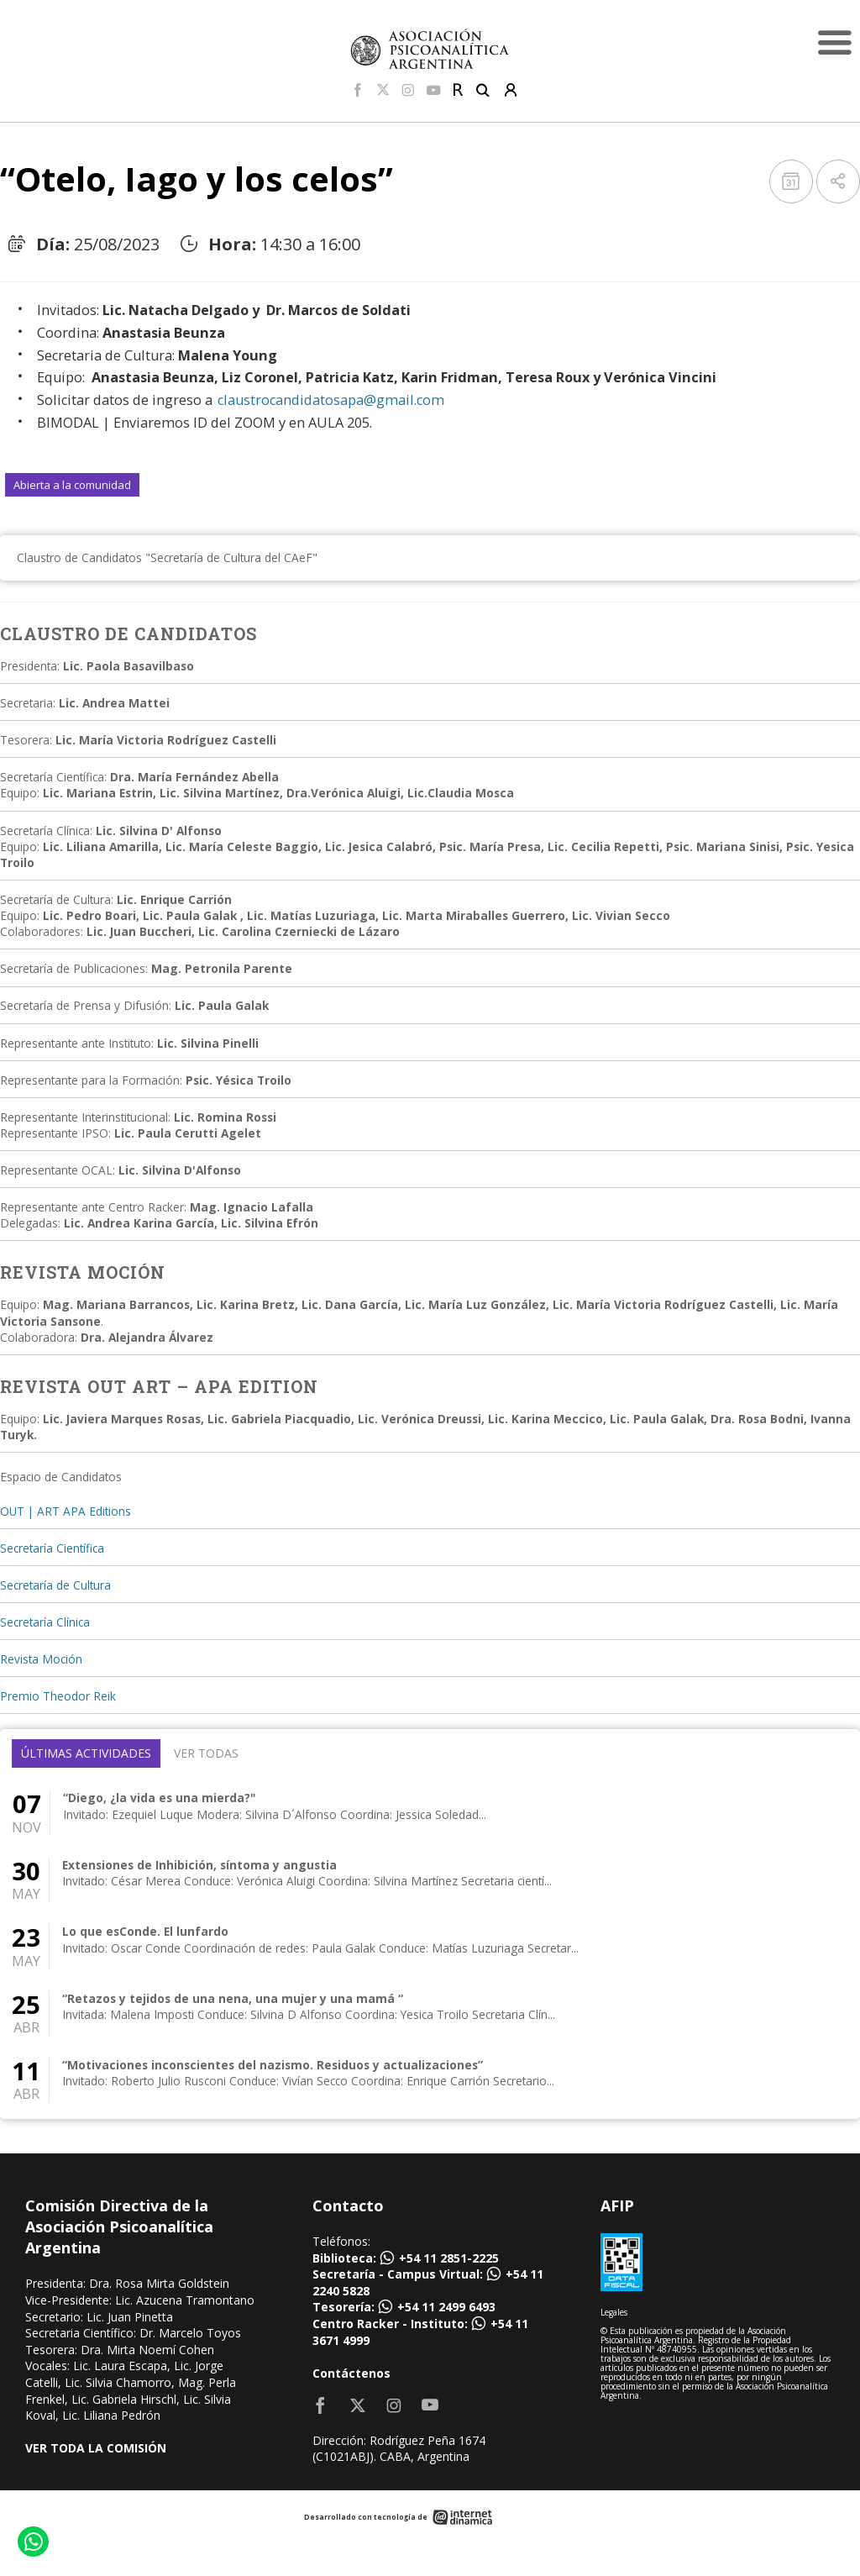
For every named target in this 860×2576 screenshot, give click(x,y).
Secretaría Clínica (45, 1622)
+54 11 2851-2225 (449, 2258)
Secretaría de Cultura (55, 1585)
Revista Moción (41, 1659)
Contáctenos (351, 2373)
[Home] (430, 48)
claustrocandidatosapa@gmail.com (331, 400)
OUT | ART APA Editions (65, 1511)
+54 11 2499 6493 (446, 2307)
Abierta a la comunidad (72, 484)
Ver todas (206, 1753)
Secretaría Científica (52, 1548)
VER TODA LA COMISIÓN (95, 2448)
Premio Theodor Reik (58, 1696)
